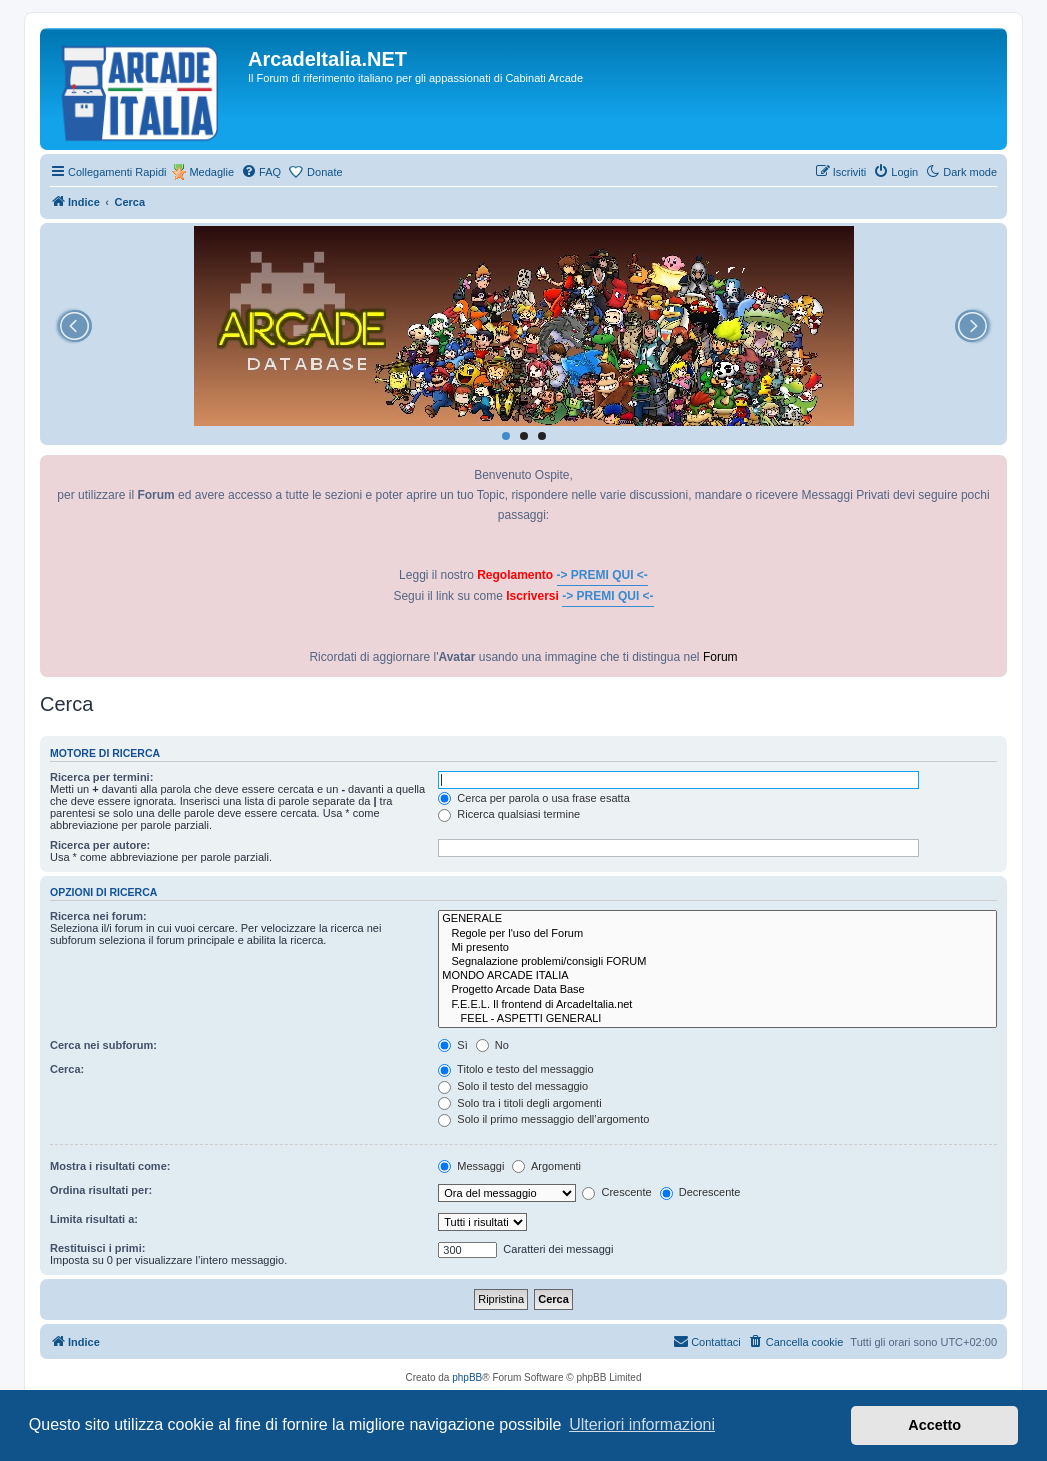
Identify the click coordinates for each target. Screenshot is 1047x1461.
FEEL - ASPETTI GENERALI (717, 1019)
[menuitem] (261, 172)
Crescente (616, 1192)
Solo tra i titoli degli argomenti (519, 1103)
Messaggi (471, 1166)
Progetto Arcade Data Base (717, 990)
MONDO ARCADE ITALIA (717, 976)
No (492, 1045)
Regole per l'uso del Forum (717, 934)
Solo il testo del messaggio (513, 1086)
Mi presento (717, 948)
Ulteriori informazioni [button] (642, 1424)
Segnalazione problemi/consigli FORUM (717, 962)
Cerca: (67, 1069)
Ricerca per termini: (101, 777)
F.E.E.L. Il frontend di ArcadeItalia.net (717, 1005)
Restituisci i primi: (97, 1248)
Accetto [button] (934, 1425)
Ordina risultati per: (101, 1190)
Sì (452, 1045)
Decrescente (700, 1192)
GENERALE (717, 919)
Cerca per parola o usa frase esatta (533, 798)
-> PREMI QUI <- (602, 575)
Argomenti (546, 1166)
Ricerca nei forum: (98, 916)
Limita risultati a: (94, 1219)
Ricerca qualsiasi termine (509, 814)
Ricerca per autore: (100, 845)
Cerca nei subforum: (103, 1045)
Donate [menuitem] (324, 172)
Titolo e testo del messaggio (515, 1069)
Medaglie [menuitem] (211, 172)
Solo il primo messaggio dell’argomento (543, 1119)
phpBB (467, 1377)
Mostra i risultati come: (110, 1166)
